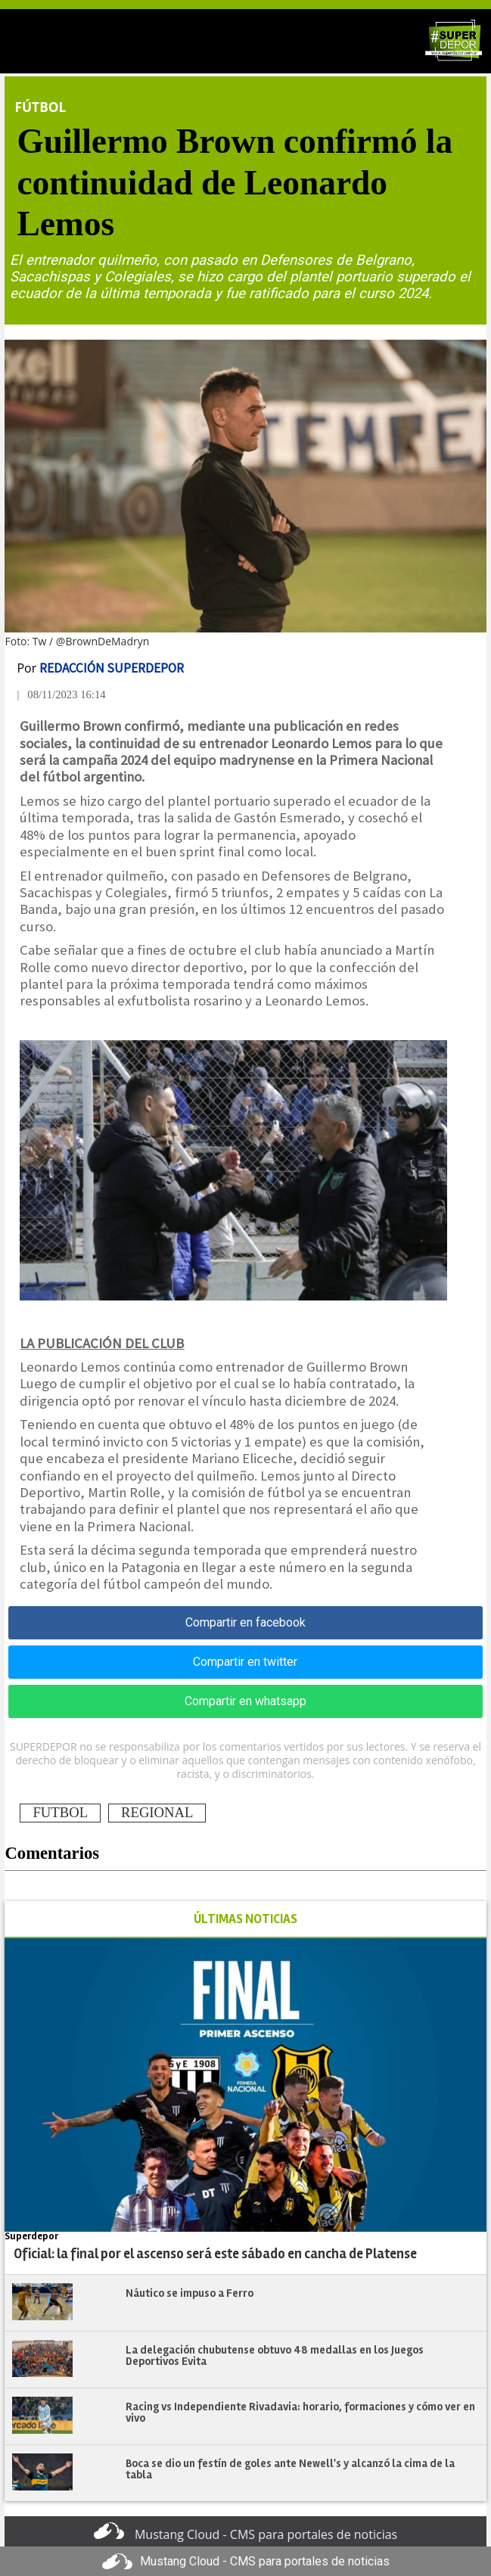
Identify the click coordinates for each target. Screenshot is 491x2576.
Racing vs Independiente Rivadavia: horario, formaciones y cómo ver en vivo (300, 2412)
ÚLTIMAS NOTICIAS (245, 1919)
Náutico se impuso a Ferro (189, 2293)
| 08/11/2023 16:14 (61, 694)
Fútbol (40, 106)
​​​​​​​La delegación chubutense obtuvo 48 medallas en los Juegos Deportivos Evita (275, 2355)
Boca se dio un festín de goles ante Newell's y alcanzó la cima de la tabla (290, 2468)
